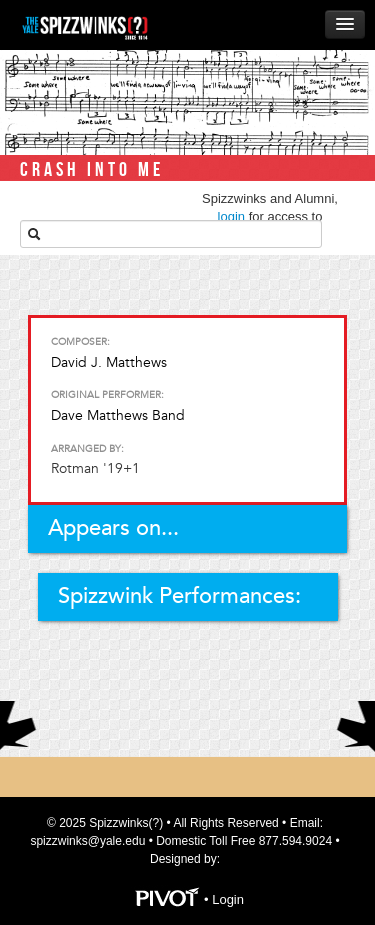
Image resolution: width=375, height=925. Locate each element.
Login (228, 899)
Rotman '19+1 (95, 468)
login (231, 216)
